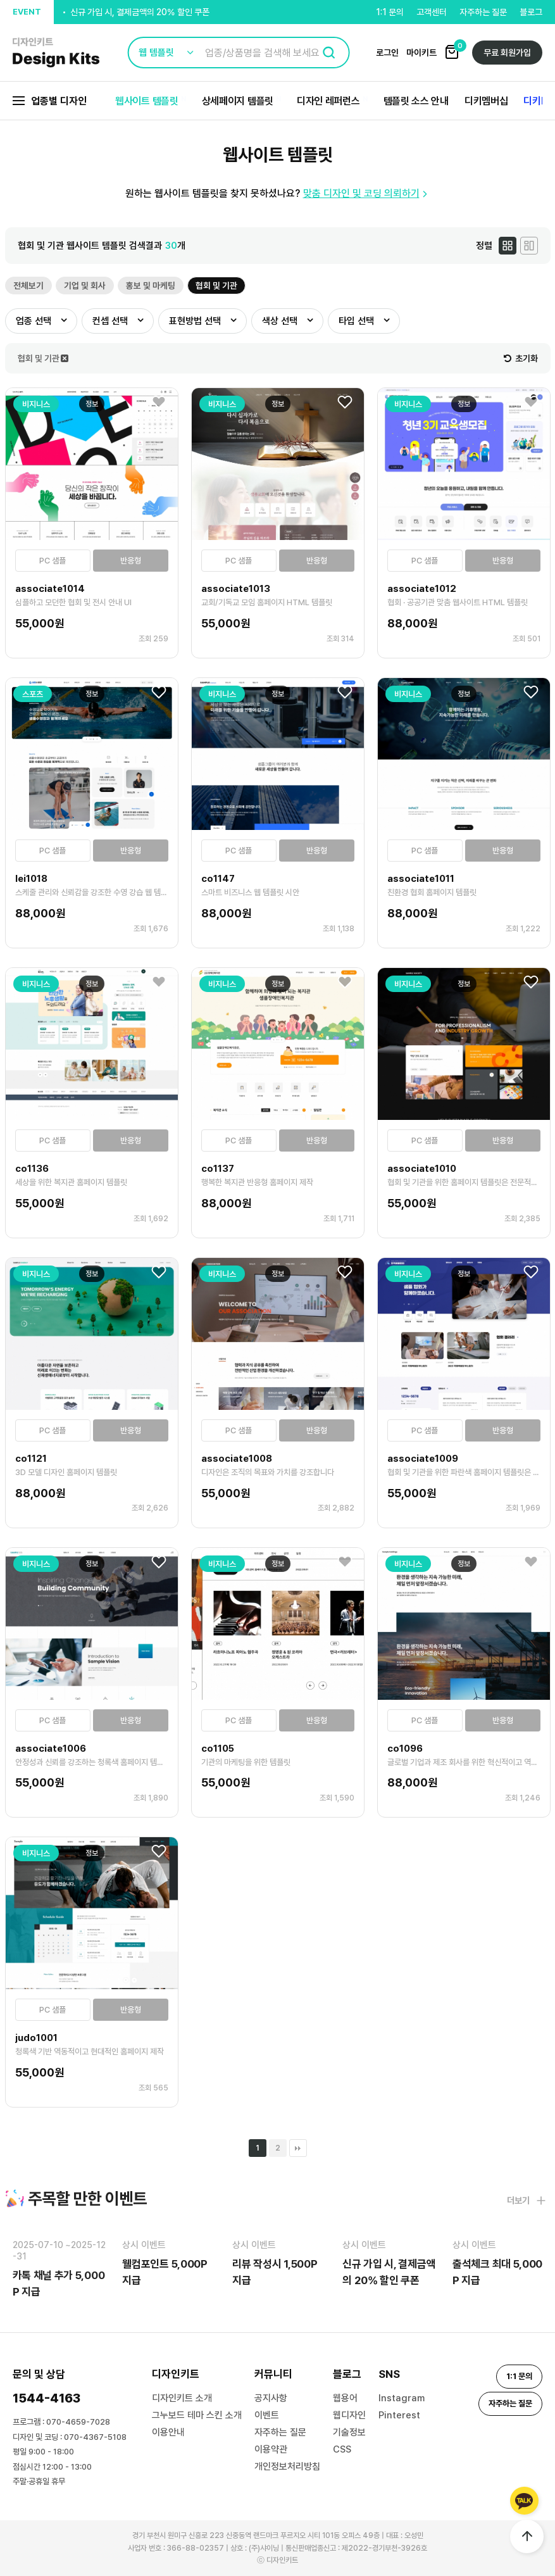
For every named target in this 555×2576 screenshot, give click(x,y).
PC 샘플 (52, 560)
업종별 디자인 (50, 101)
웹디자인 (349, 2415)
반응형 (130, 560)
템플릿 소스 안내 (416, 101)
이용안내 (168, 2432)
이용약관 (270, 2449)
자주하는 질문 (483, 12)
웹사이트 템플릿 (146, 101)
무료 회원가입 (507, 52)
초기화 (521, 358)
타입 (356, 321)
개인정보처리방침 (287, 2466)
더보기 (526, 2201)
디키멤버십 (486, 101)
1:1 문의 (390, 12)
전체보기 (28, 285)
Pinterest (399, 2415)
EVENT (27, 11)
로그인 (387, 52)
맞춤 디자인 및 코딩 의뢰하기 (366, 193)
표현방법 (195, 321)
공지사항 (270, 2398)
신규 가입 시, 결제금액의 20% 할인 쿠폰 (139, 13)
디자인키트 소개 (182, 2398)
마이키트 (421, 52)
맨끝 (298, 2148)
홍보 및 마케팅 (150, 285)
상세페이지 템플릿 (237, 101)
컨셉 (110, 321)
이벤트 (266, 2415)
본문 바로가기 (0, 0)
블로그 (531, 12)
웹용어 (345, 2398)
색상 (279, 321)
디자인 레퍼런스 (328, 101)
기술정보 (349, 2432)
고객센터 (431, 12)
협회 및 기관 (216, 285)
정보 (91, 403)
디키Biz (539, 101)
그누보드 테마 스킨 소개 (197, 2415)
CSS (342, 2449)
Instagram (401, 2398)
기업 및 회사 (85, 285)
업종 (33, 321)
